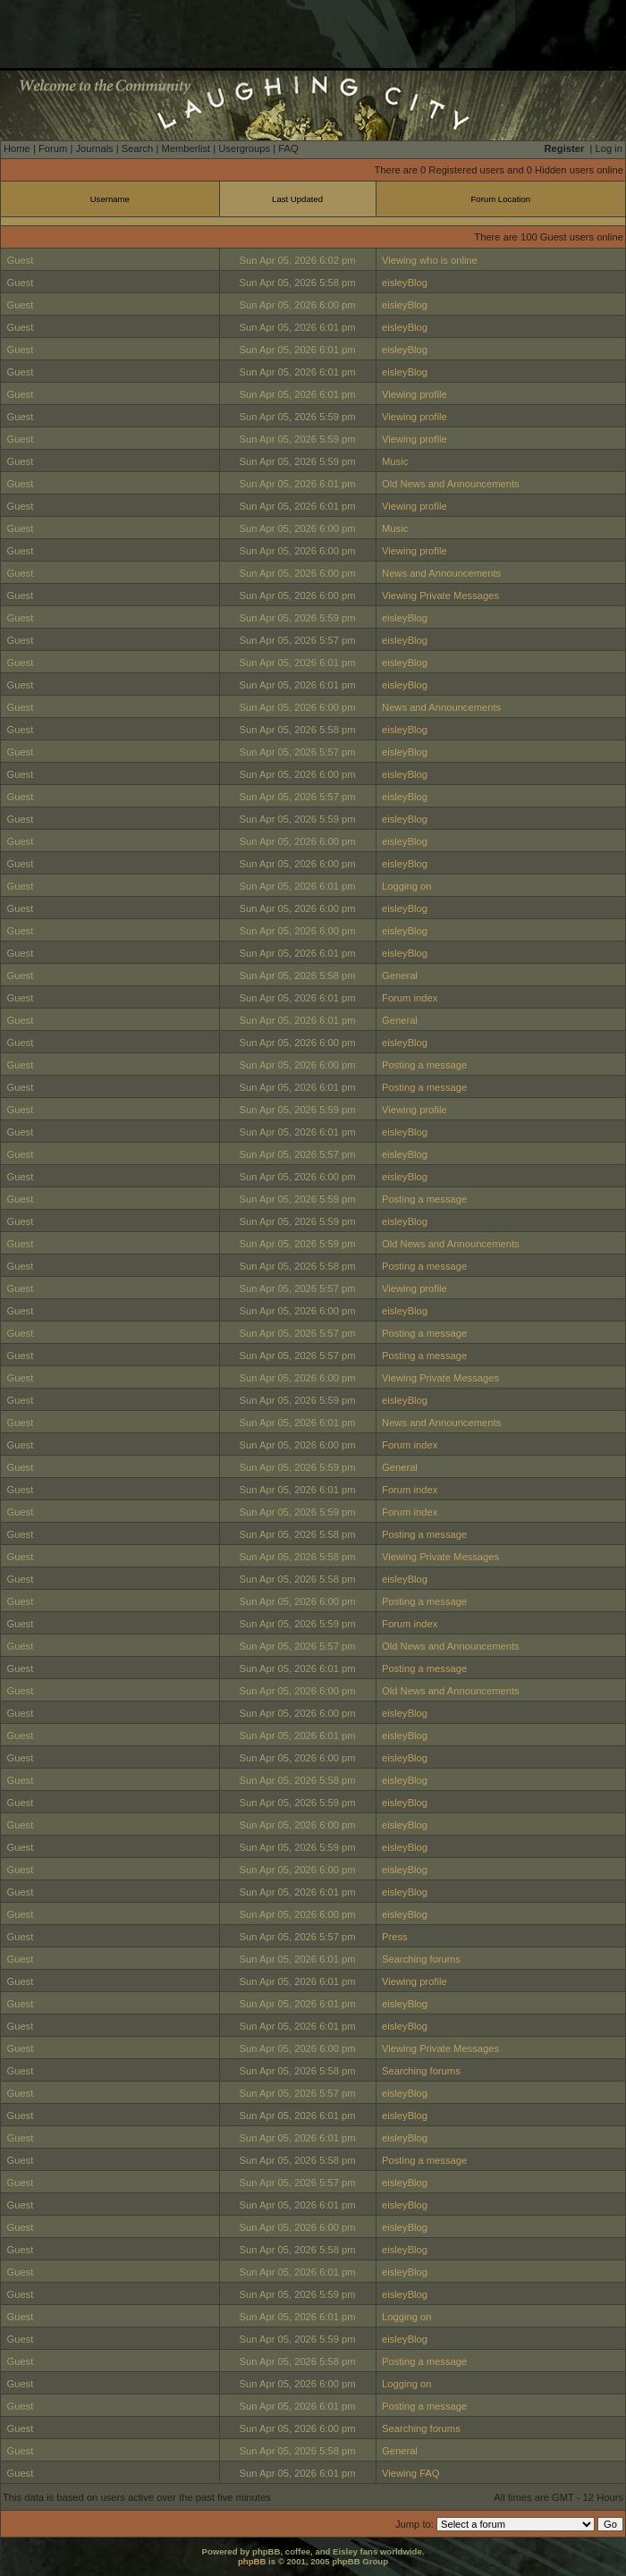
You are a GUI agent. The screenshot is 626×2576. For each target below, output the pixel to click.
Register (565, 148)
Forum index (409, 997)
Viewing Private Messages (440, 595)
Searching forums (421, 1959)
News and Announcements (441, 573)
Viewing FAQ (410, 2473)
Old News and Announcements (451, 483)
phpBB (252, 2561)
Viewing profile (414, 394)
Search (137, 148)
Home (17, 148)
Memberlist (185, 148)
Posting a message (424, 1065)
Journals (94, 148)
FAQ (288, 148)
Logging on (406, 886)
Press (395, 1936)
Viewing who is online (430, 260)
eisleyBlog (404, 282)
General (400, 975)
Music (395, 461)
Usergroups (244, 148)
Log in (609, 148)
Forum (52, 148)
